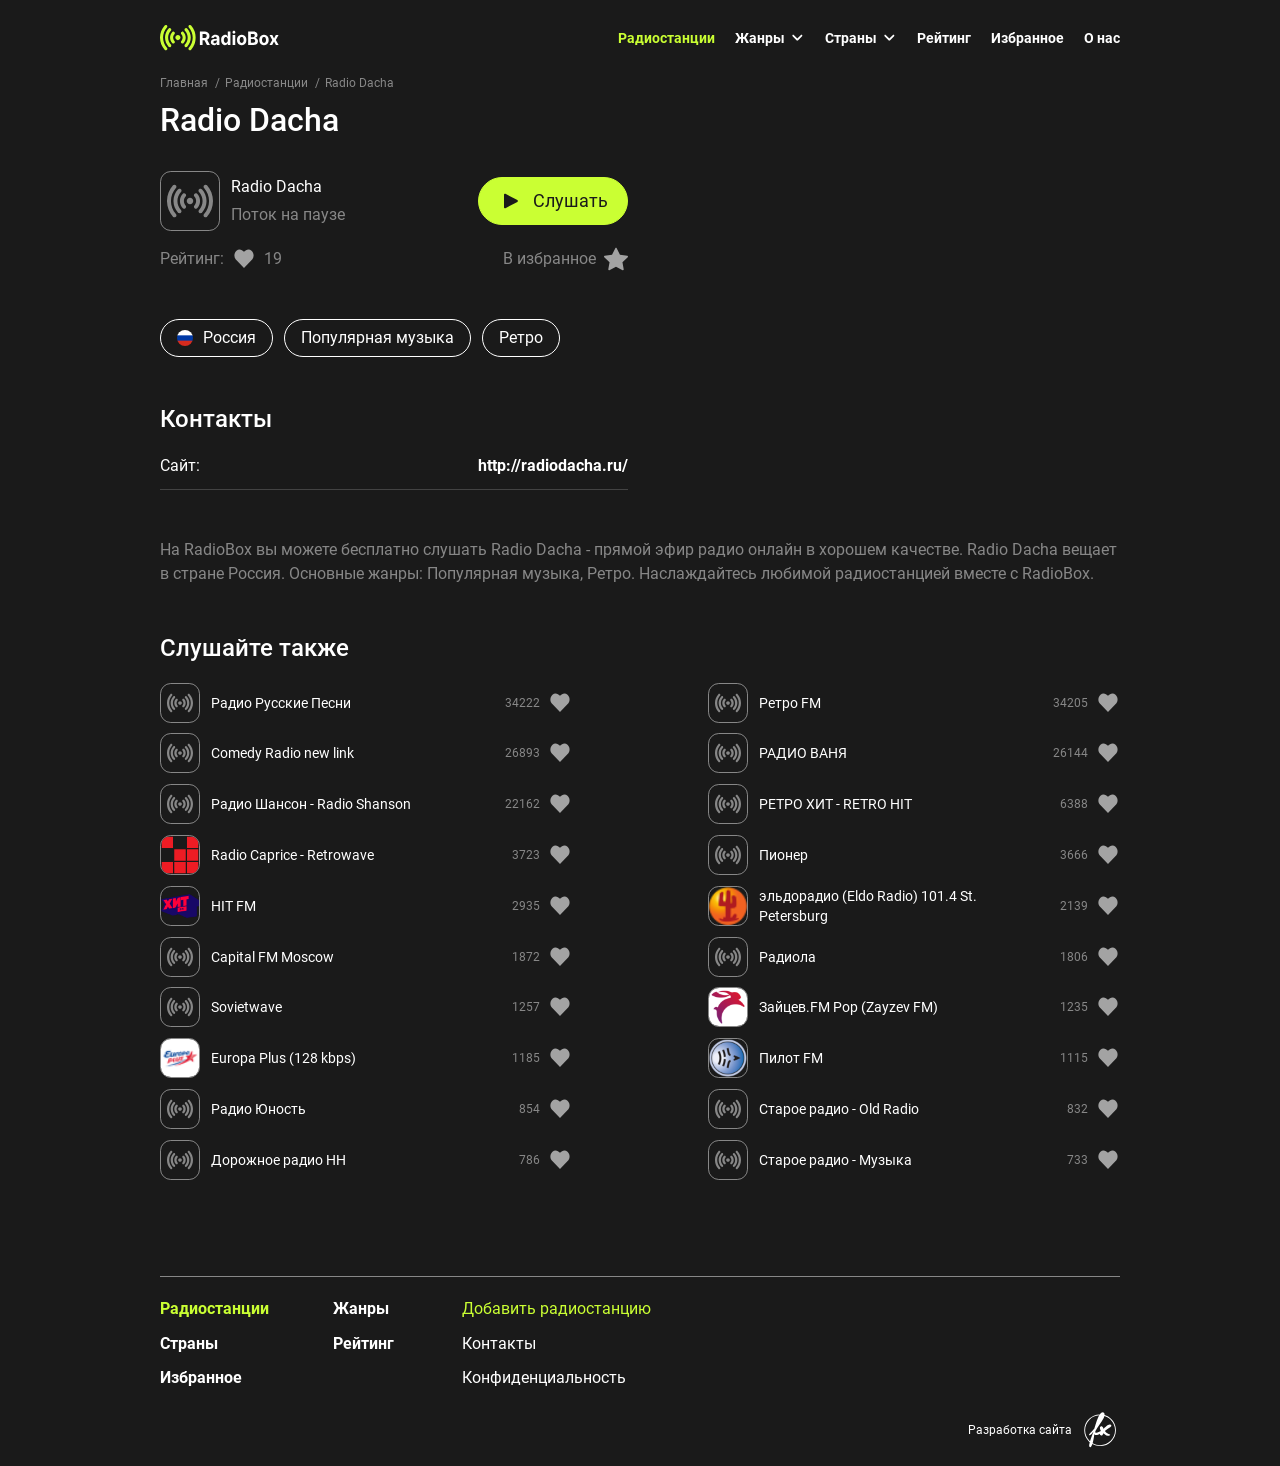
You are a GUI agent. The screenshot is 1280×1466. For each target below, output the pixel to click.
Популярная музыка (377, 337)
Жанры (770, 38)
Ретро (521, 337)
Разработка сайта (1020, 1430)
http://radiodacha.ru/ (553, 465)
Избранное (1027, 38)
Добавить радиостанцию (556, 1308)
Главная (184, 83)
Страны (861, 38)
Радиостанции (666, 38)
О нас (1102, 38)
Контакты (499, 1343)
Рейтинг (944, 38)
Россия (216, 337)
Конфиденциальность (544, 1377)
